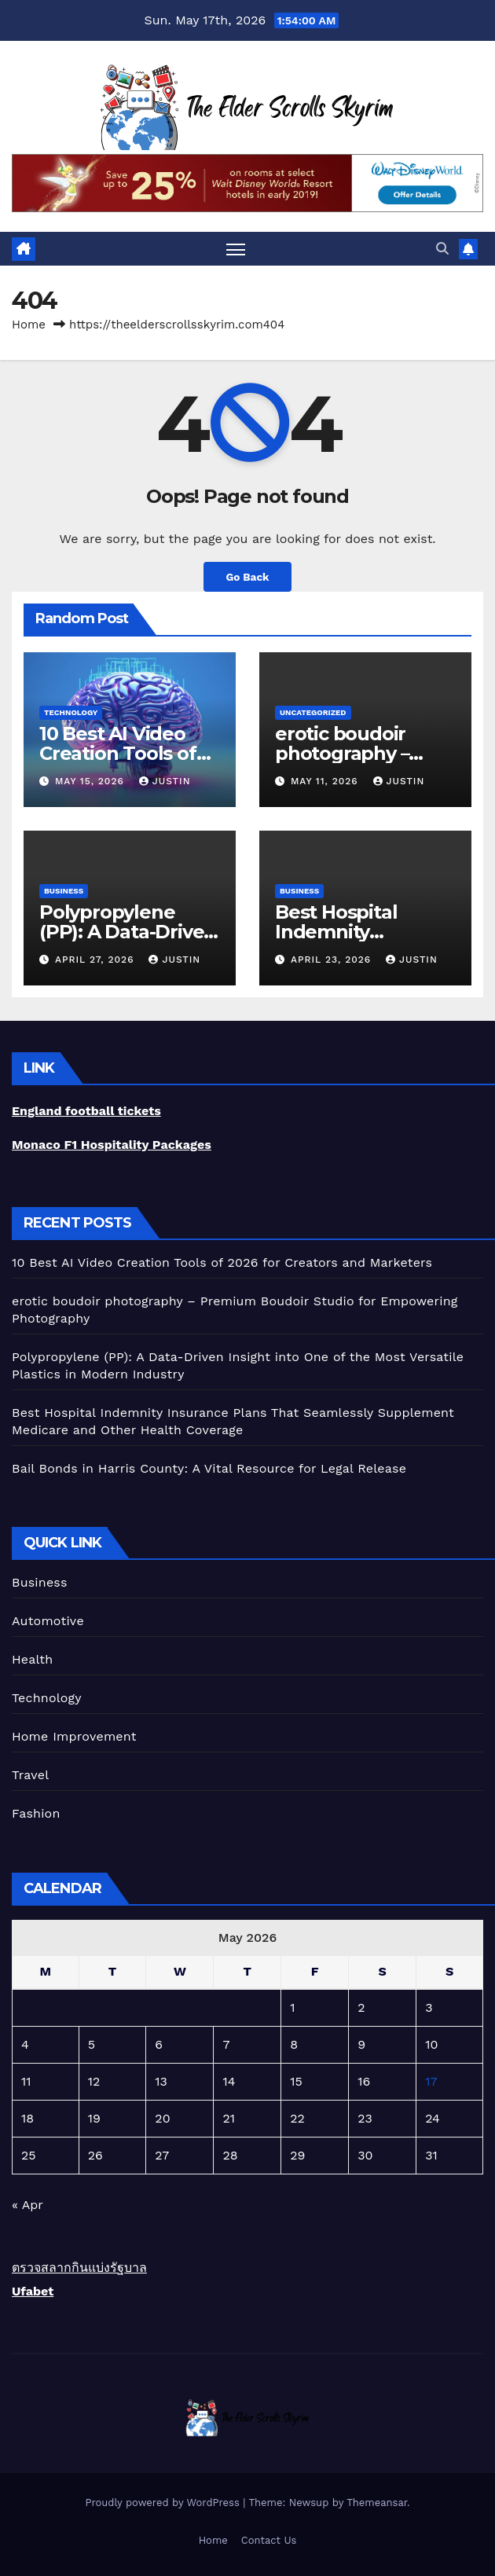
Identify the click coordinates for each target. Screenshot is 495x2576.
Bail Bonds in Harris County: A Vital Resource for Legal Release (209, 1468)
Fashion (36, 1813)
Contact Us (269, 2540)
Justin (165, 781)
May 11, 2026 (326, 781)
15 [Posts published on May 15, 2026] (296, 2081)
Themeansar (376, 2502)
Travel (30, 1774)
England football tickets (86, 1110)
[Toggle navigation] (236, 248)
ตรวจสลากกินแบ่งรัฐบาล (79, 2267)
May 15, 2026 (91, 781)
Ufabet (32, 2291)
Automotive (48, 1620)
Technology (70, 712)
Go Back (247, 577)
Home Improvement (74, 1736)
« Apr (27, 2204)
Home (29, 324)
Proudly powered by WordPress (164, 2502)
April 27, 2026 (96, 959)
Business (63, 890)
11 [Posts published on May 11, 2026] (26, 2081)
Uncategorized (313, 712)
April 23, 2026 (333, 959)
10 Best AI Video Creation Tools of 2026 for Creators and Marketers (222, 1262)
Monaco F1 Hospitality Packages (111, 1144)
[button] (442, 248)
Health (32, 1659)
